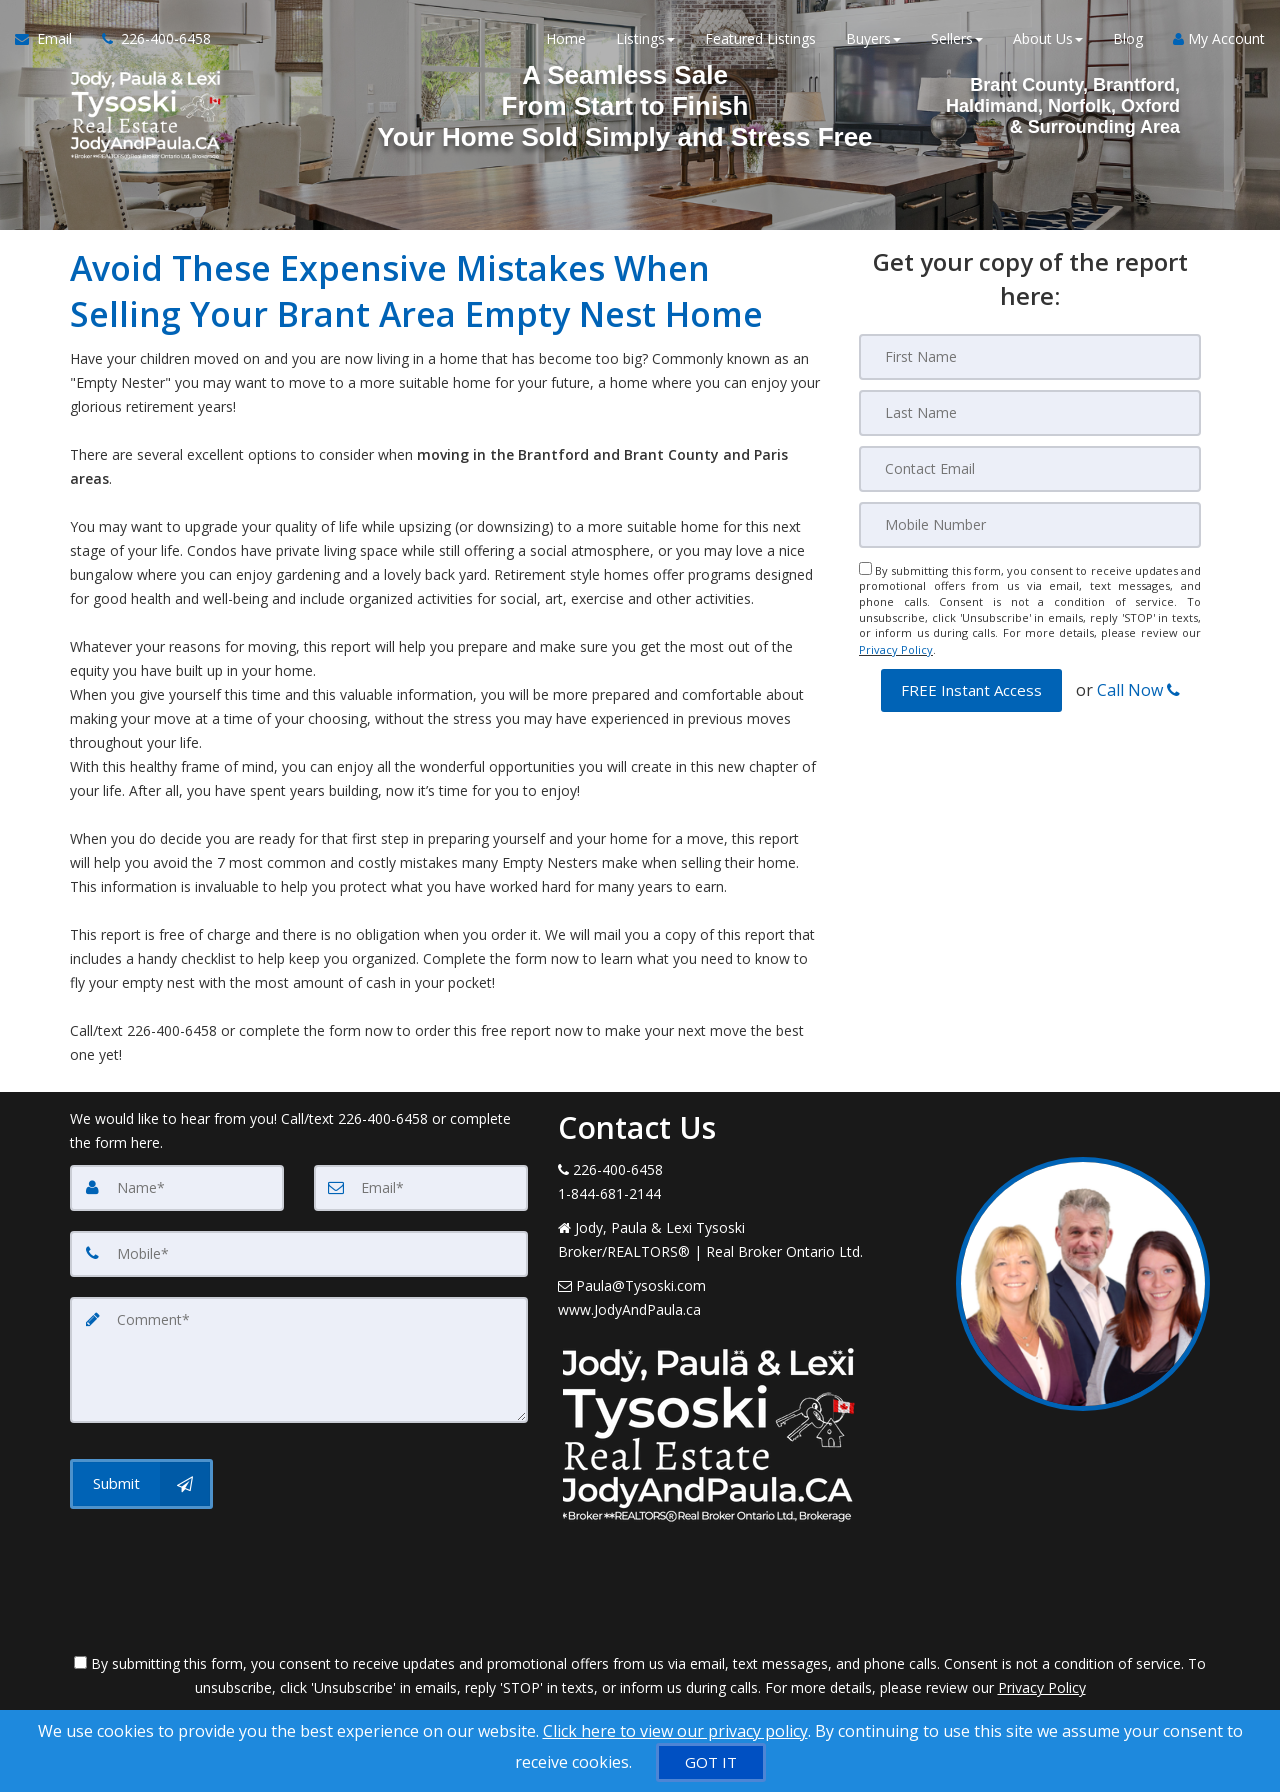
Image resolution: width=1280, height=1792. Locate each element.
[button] (971, 688)
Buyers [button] (873, 39)
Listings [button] (645, 39)
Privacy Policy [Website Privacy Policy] (896, 648)
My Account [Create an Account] (1219, 39)
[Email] (1030, 469)
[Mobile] (1030, 525)
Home (566, 39)
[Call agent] (149, 40)
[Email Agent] (51, 40)
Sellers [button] (957, 39)
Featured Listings (760, 39)
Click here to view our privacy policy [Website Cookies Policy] (675, 1731)
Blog (1128, 39)
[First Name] (1030, 357)
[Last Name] (1030, 413)
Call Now (1138, 688)
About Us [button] (1048, 39)
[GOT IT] (711, 1762)
